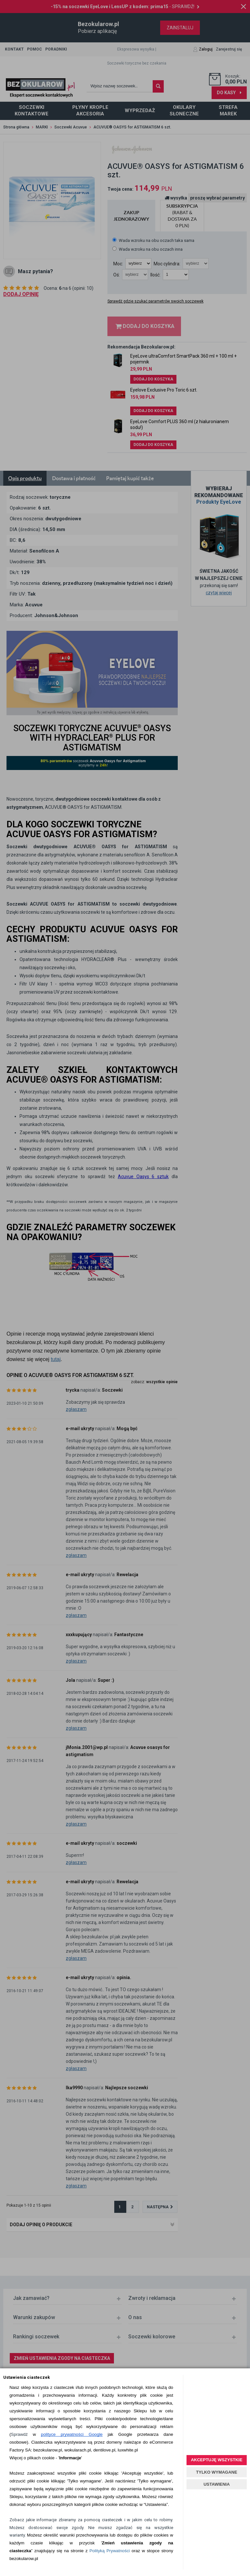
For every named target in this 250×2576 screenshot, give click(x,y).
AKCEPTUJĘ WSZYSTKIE (216, 2459)
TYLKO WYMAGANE (216, 2472)
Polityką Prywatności (110, 2550)
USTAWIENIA (216, 2484)
